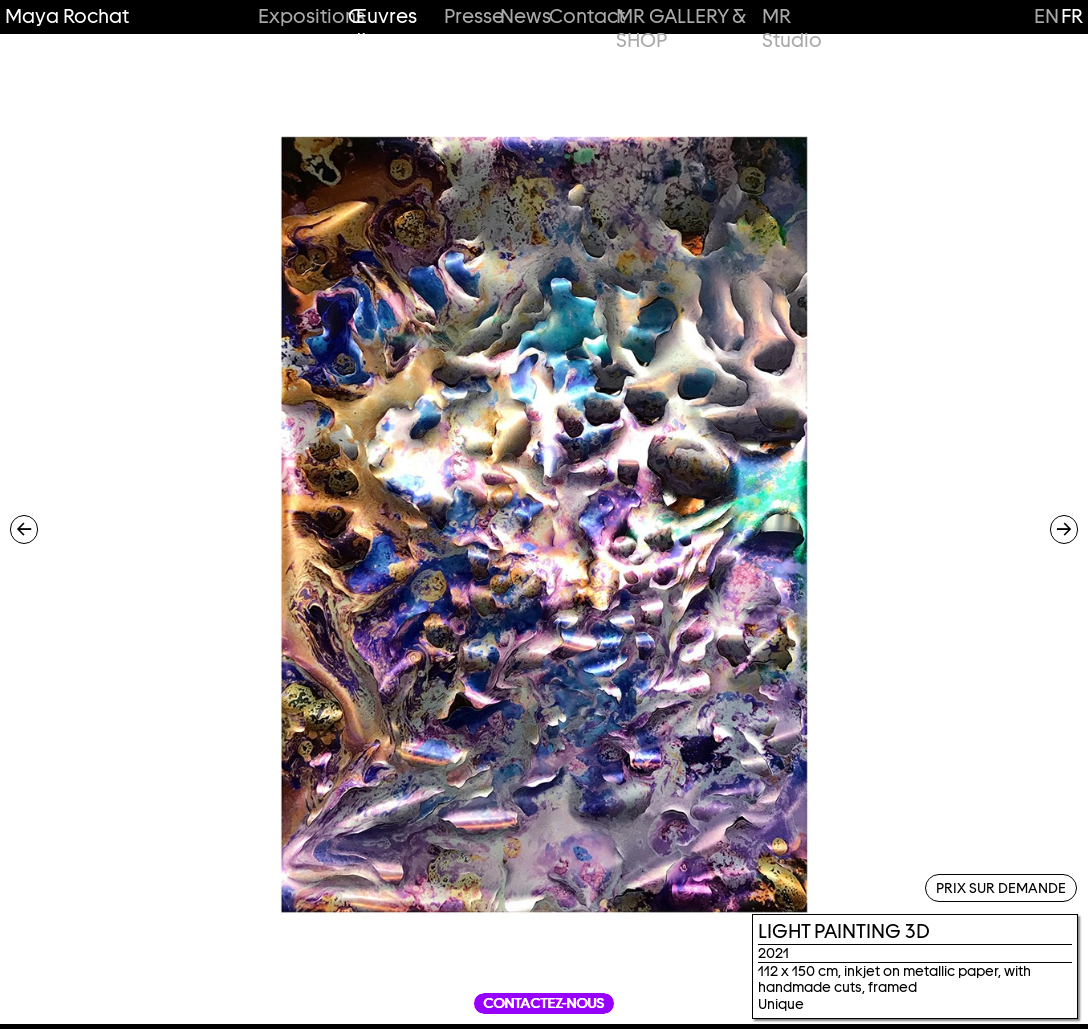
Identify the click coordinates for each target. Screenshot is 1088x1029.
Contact (577, 16)
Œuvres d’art (382, 28)
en (1046, 16)
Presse (466, 16)
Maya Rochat (67, 16)
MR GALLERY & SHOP (680, 28)
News (518, 16)
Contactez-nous (544, 1003)
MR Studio (792, 28)
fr (1072, 16)
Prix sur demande (1001, 888)
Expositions (297, 16)
